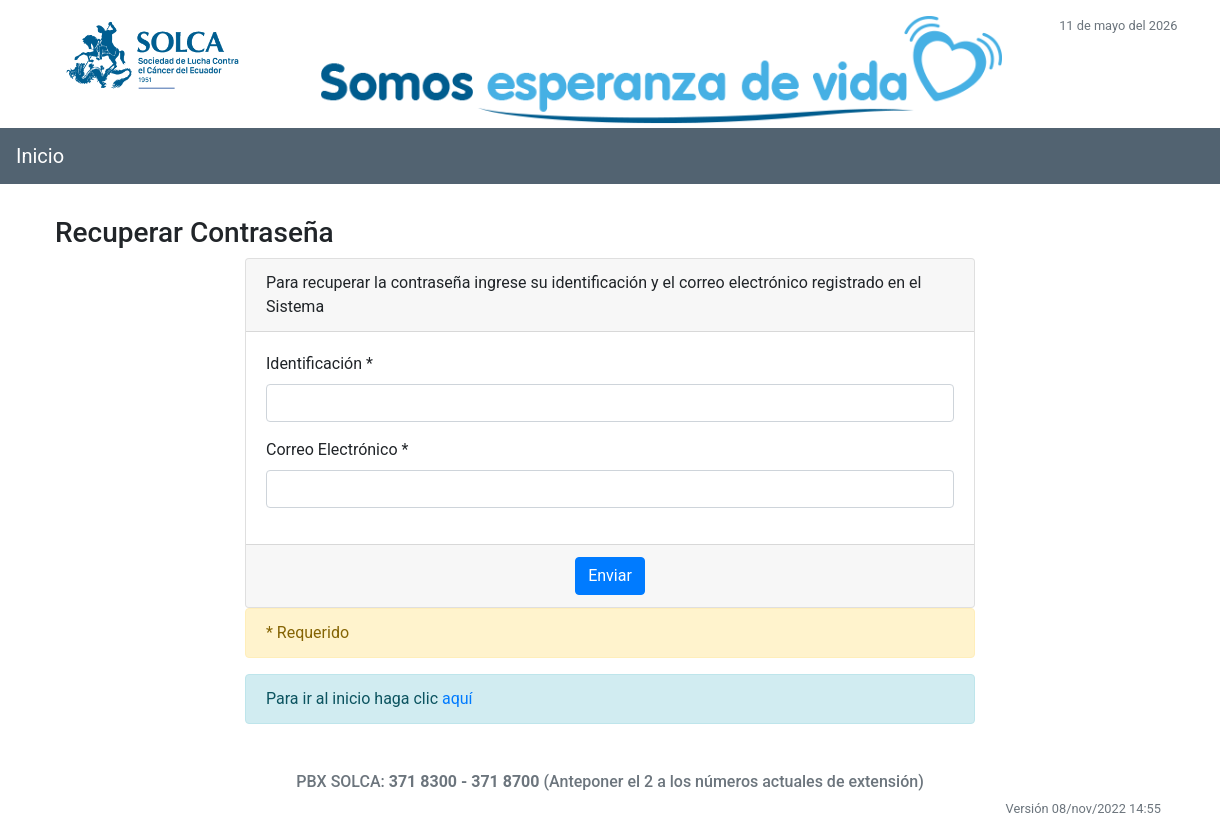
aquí (457, 698)
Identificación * (319, 363)
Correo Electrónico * (337, 449)
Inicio (40, 156)
